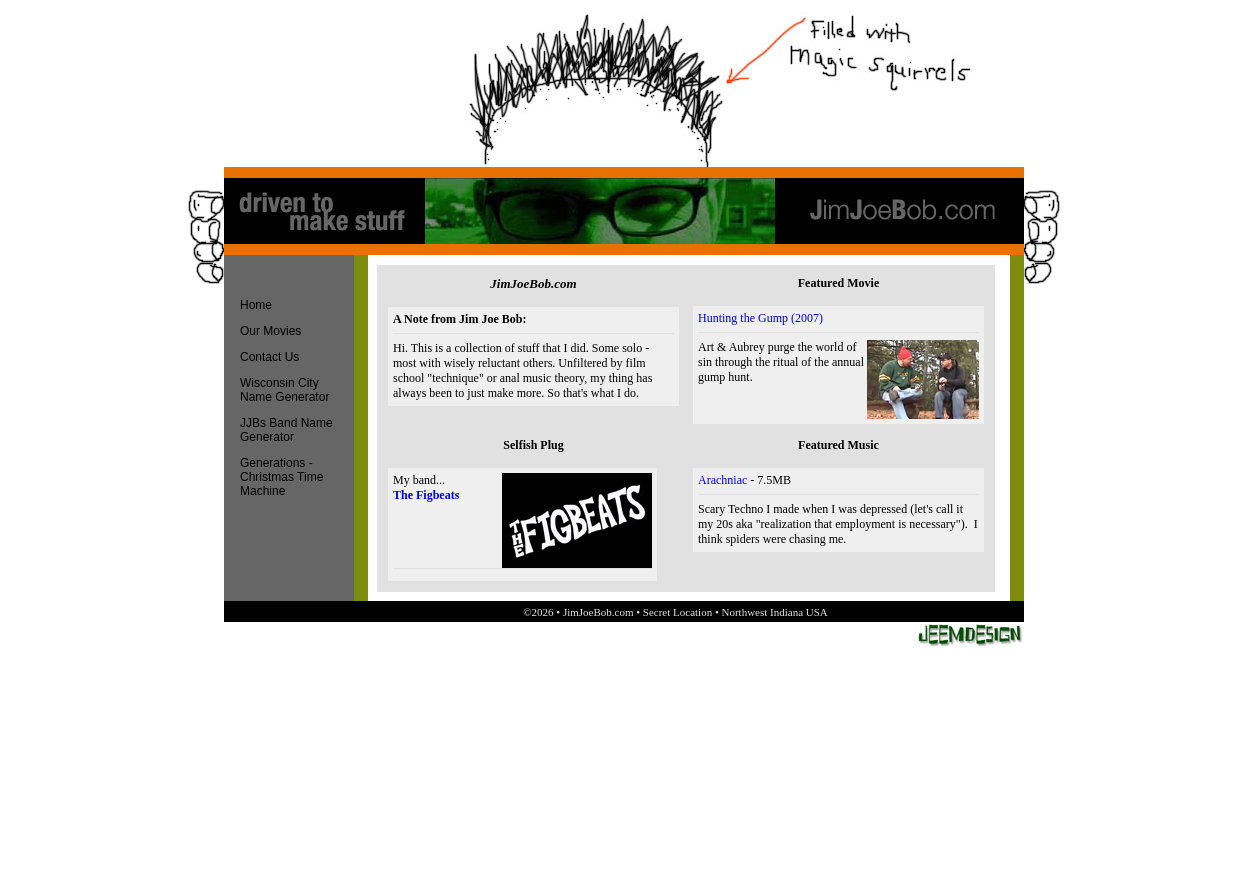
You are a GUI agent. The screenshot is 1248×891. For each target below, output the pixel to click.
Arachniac (722, 480)
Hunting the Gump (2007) (760, 318)
